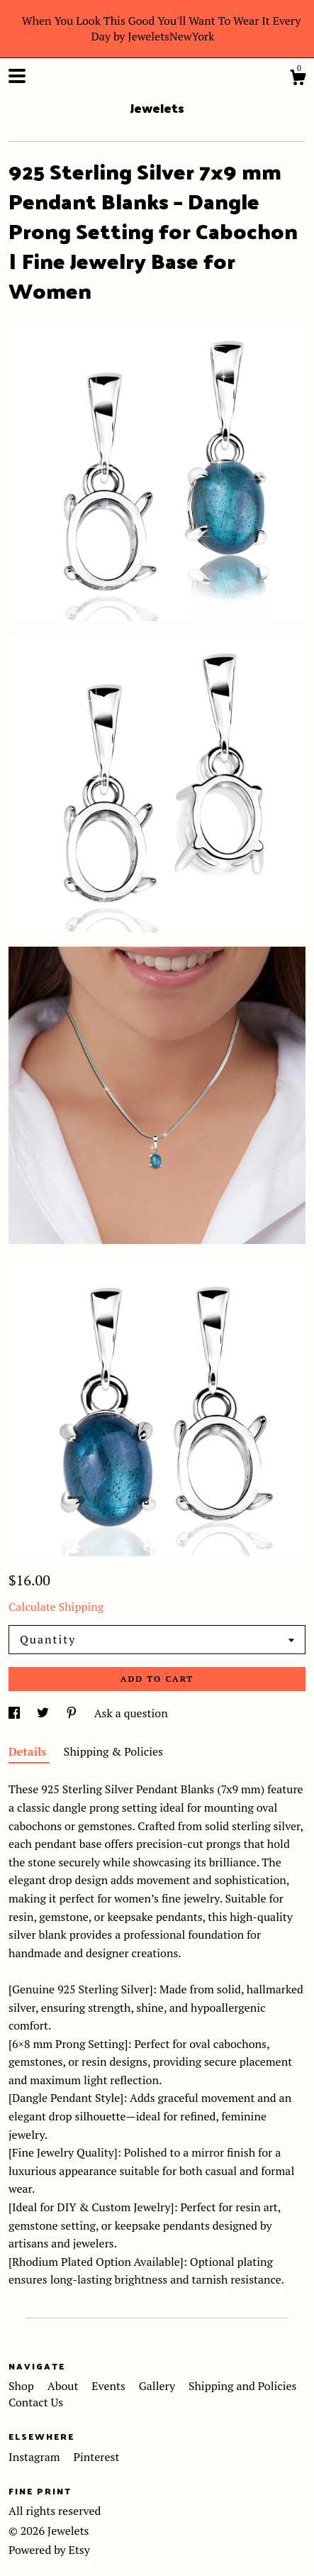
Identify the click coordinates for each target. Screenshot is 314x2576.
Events (109, 2386)
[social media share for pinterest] (73, 1713)
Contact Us (36, 2402)
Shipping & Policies (113, 1751)
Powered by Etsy (49, 2550)
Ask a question (131, 1713)
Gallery (158, 2386)
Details (29, 1751)
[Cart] (297, 79)
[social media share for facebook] (16, 1713)
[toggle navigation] (17, 76)
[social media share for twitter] (44, 1713)
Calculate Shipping (56, 1606)
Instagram (35, 2457)
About (64, 2386)
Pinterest (96, 2457)
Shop (23, 2386)
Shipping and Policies (243, 2386)
